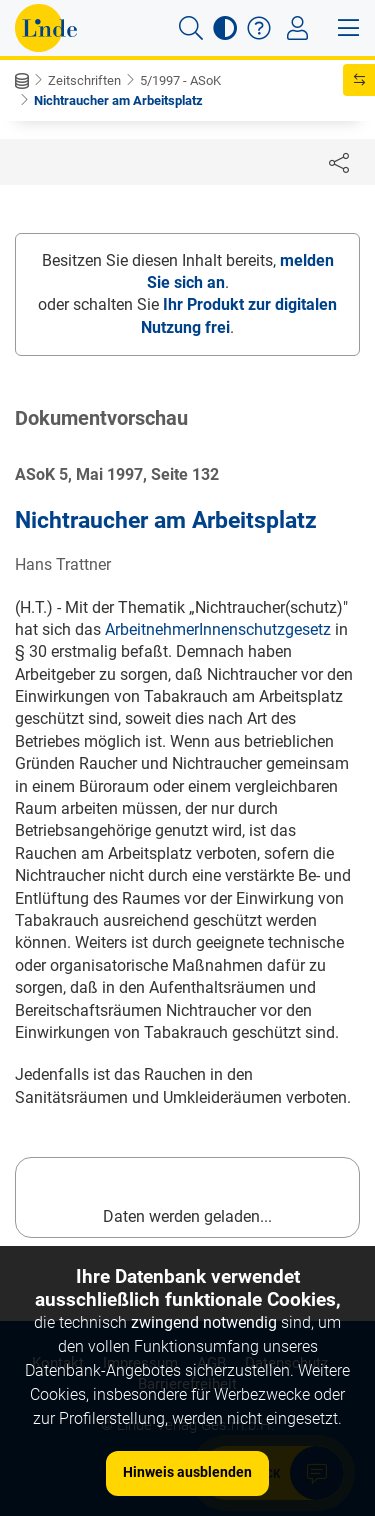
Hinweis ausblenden (187, 1472)
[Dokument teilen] (339, 162)
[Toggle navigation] (297, 28)
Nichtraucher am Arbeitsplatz (118, 100)
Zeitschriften (84, 80)
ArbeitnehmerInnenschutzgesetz (218, 629)
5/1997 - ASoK (180, 80)
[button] (191, 28)
